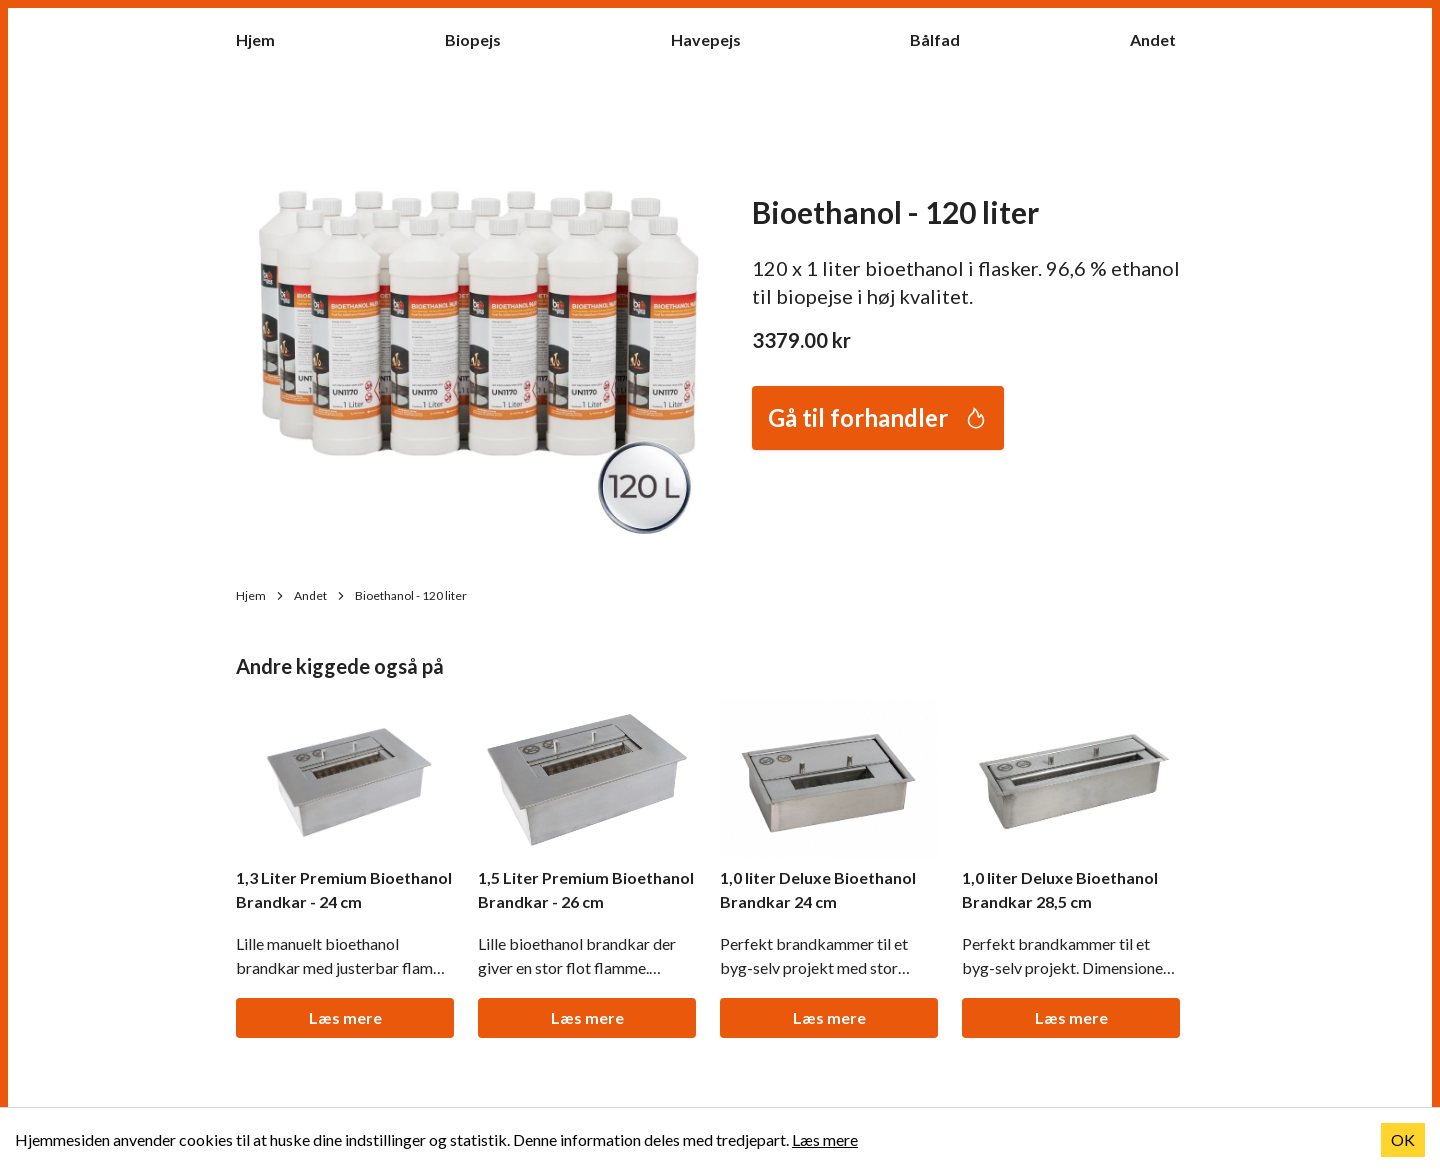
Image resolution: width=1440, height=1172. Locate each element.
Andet (1163, 38)
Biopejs (483, 38)
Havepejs (716, 38)
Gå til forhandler (878, 417)
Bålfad (945, 38)
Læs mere (345, 1017)
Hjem (265, 38)
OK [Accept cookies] (1403, 1139)
